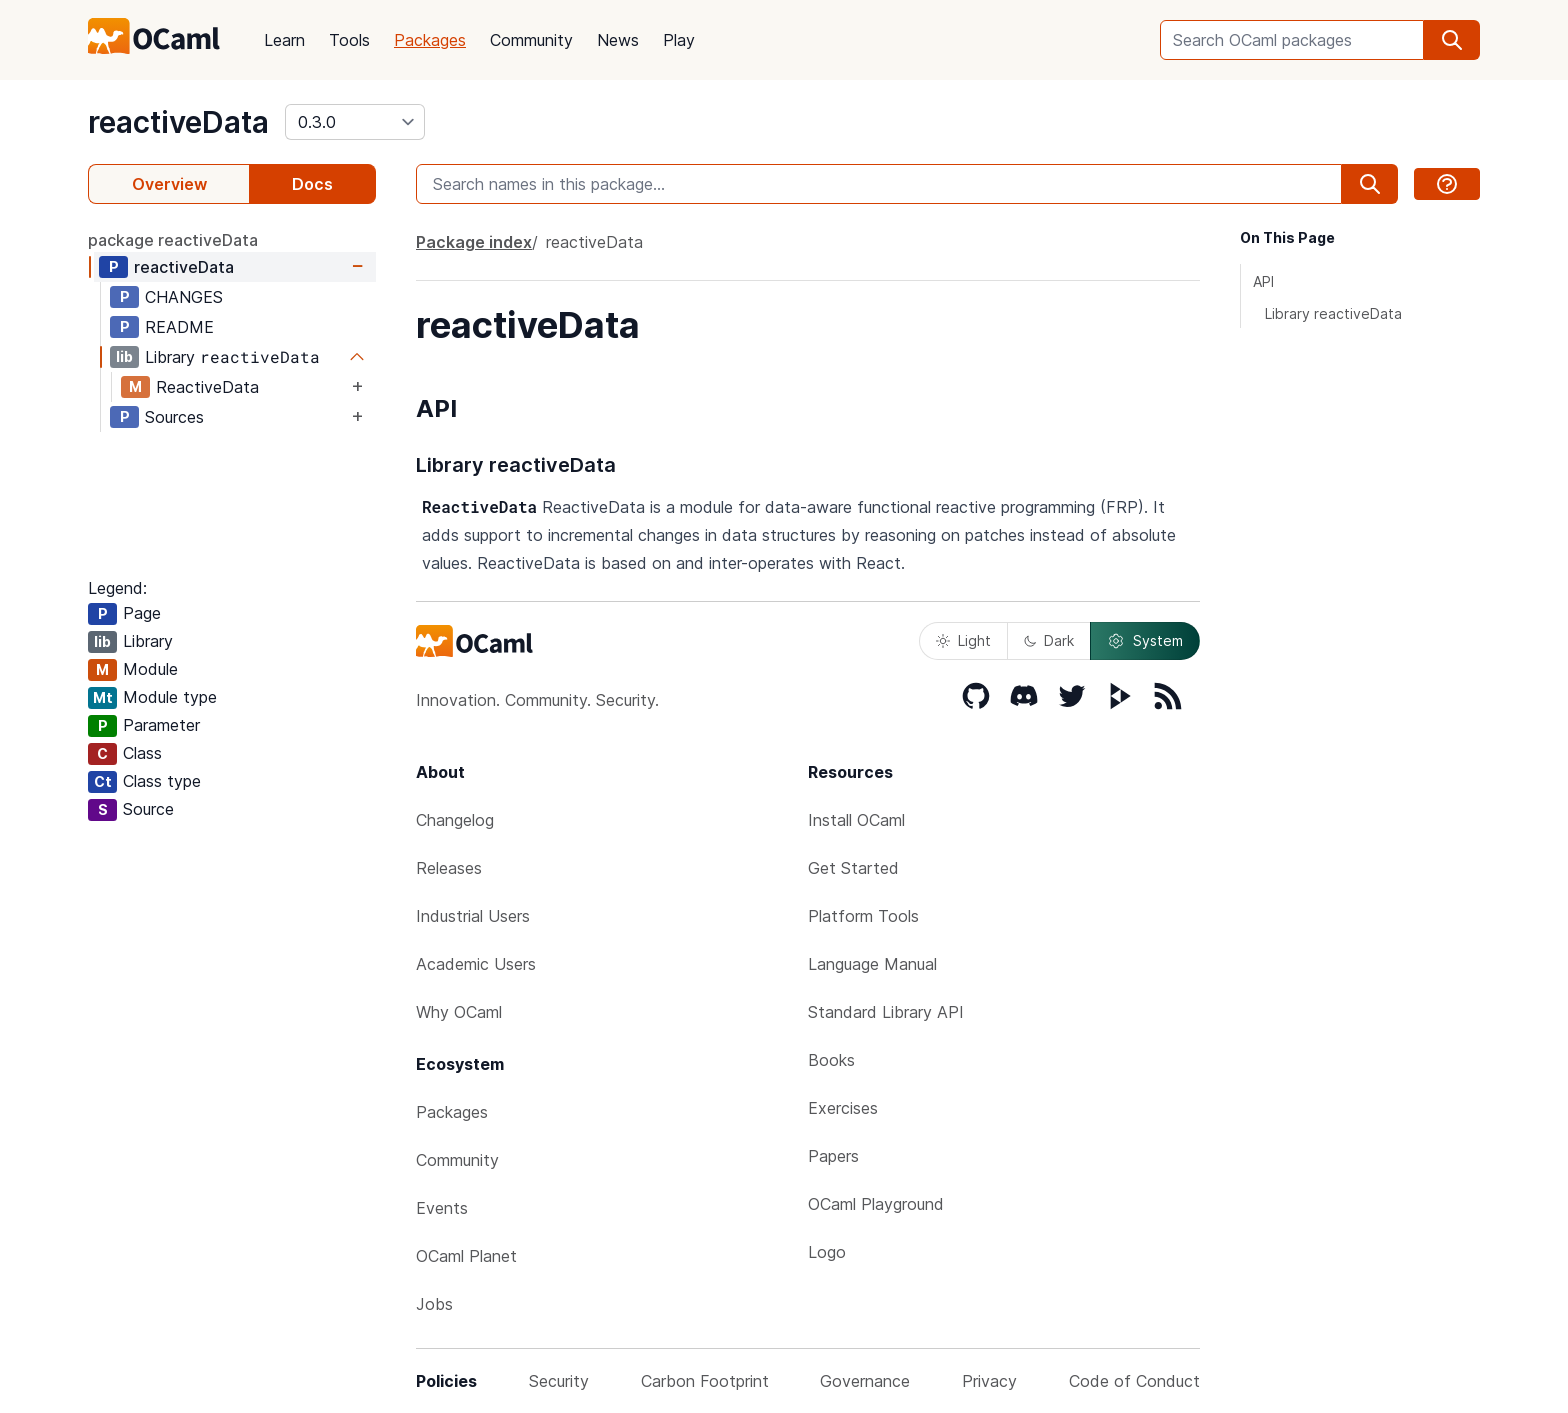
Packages (430, 40)
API (1263, 281)
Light (963, 640)
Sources (174, 417)
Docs (312, 184)
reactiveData (178, 122)
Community (531, 40)
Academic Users (476, 964)
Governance (865, 1381)
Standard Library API (886, 1012)
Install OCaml (856, 820)
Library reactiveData (1333, 313)
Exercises (843, 1108)
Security (559, 1381)
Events (442, 1208)
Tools (349, 40)
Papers (833, 1156)
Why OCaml (459, 1012)
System (1145, 641)
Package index (474, 242)
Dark (1049, 640)
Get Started (853, 868)
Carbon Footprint (705, 1381)
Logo (827, 1252)
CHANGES (184, 297)
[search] (1452, 40)
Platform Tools (863, 916)
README (179, 327)
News (618, 40)
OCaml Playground (876, 1204)
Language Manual (872, 964)
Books (831, 1060)
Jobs (434, 1304)
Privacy (989, 1381)
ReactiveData (207, 387)
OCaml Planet (466, 1256)
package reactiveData (173, 240)
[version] (355, 122)
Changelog (455, 820)
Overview (169, 184)
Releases (449, 868)
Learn (284, 40)
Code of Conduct (1134, 1381)
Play (679, 40)
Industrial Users (473, 916)
